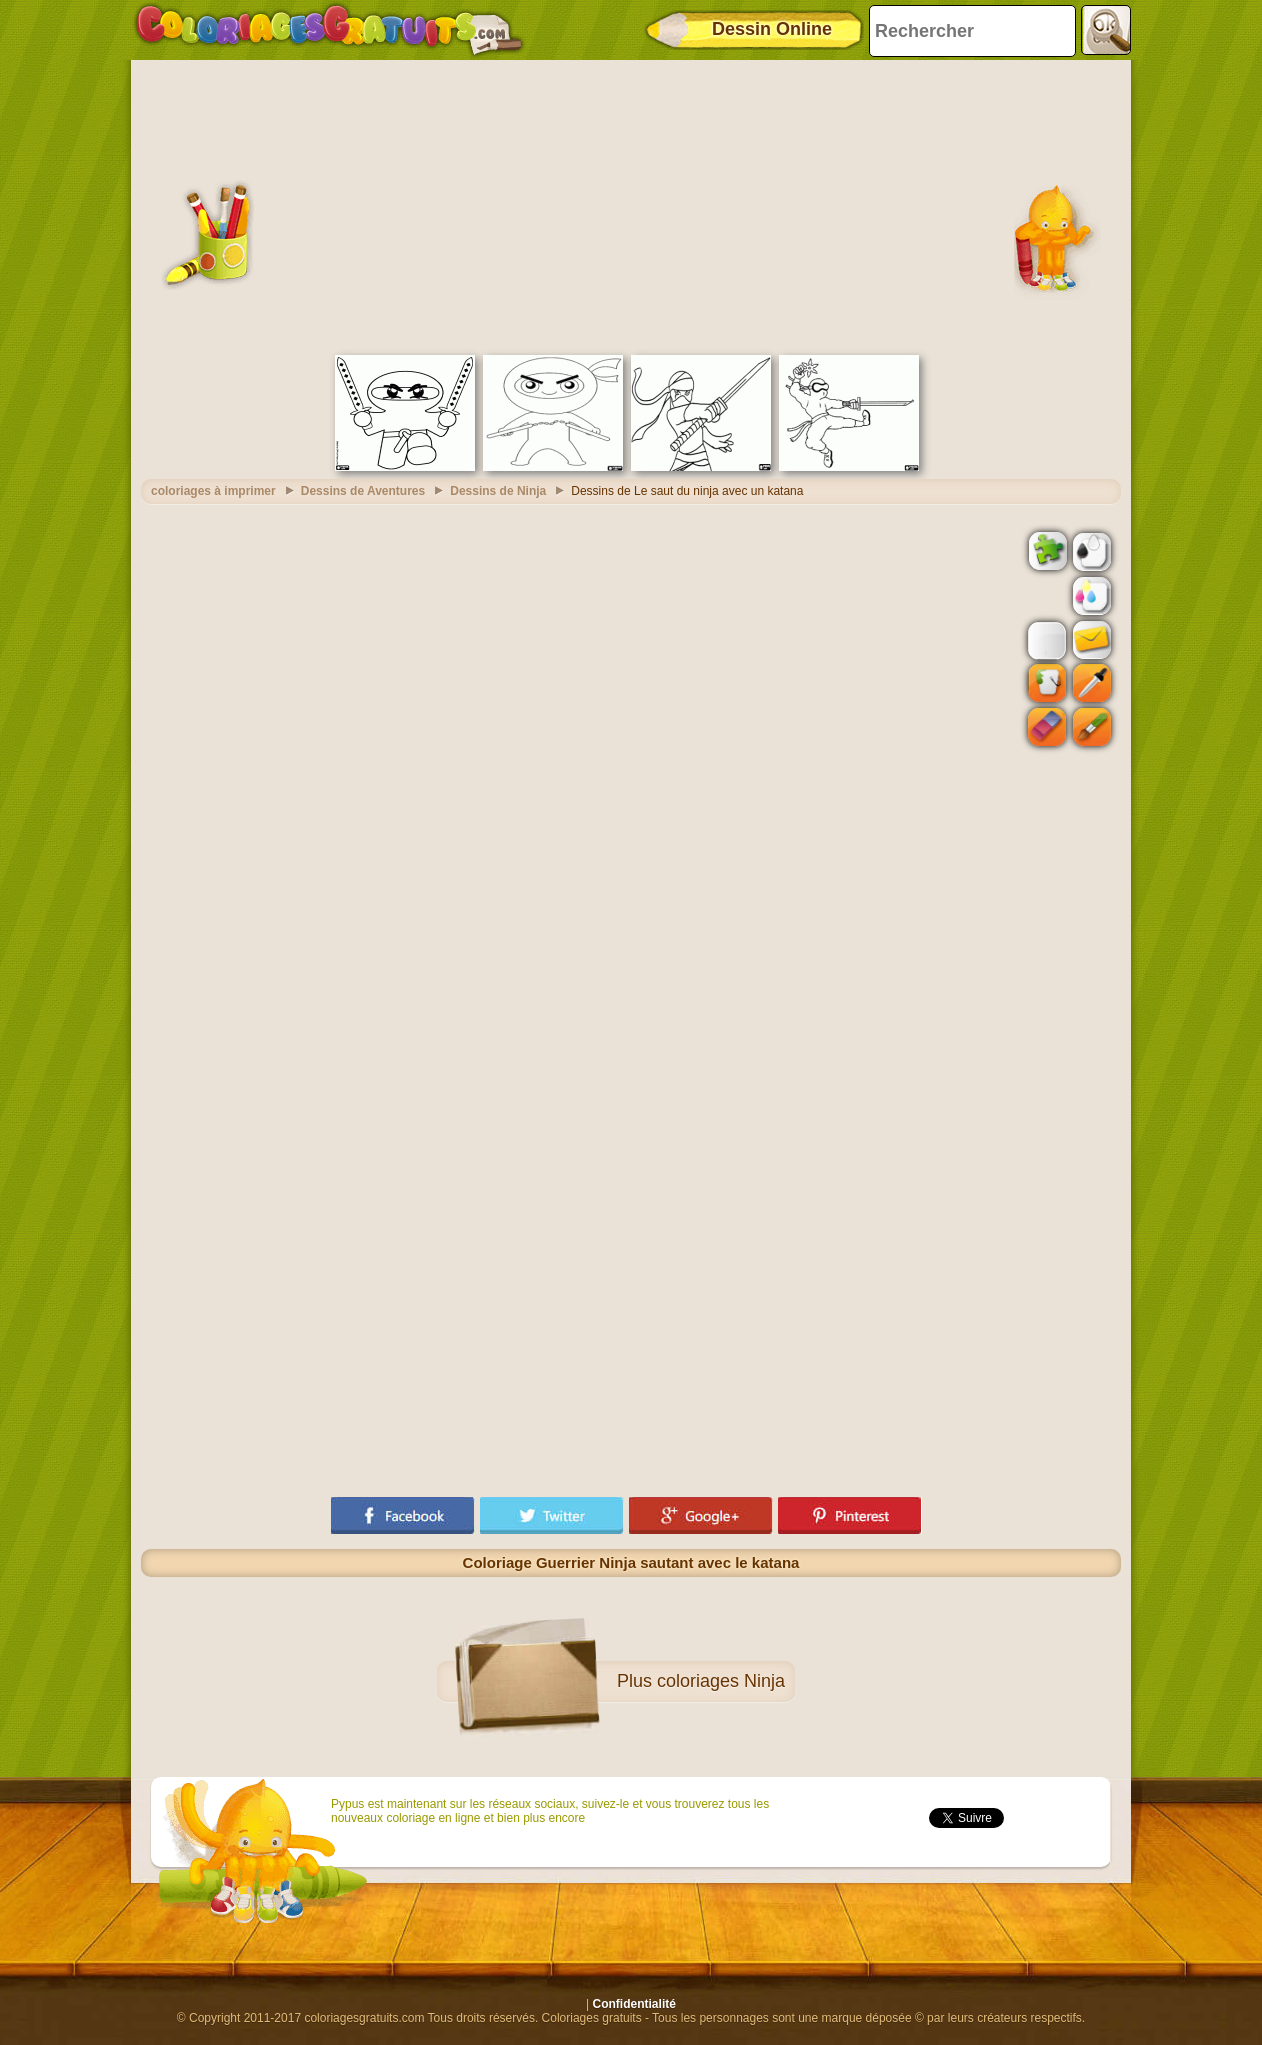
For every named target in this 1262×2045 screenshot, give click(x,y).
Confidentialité (634, 2004)
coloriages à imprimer (213, 491)
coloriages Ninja (721, 1681)
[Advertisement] (631, 205)
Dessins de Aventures (363, 491)
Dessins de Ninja (498, 491)
